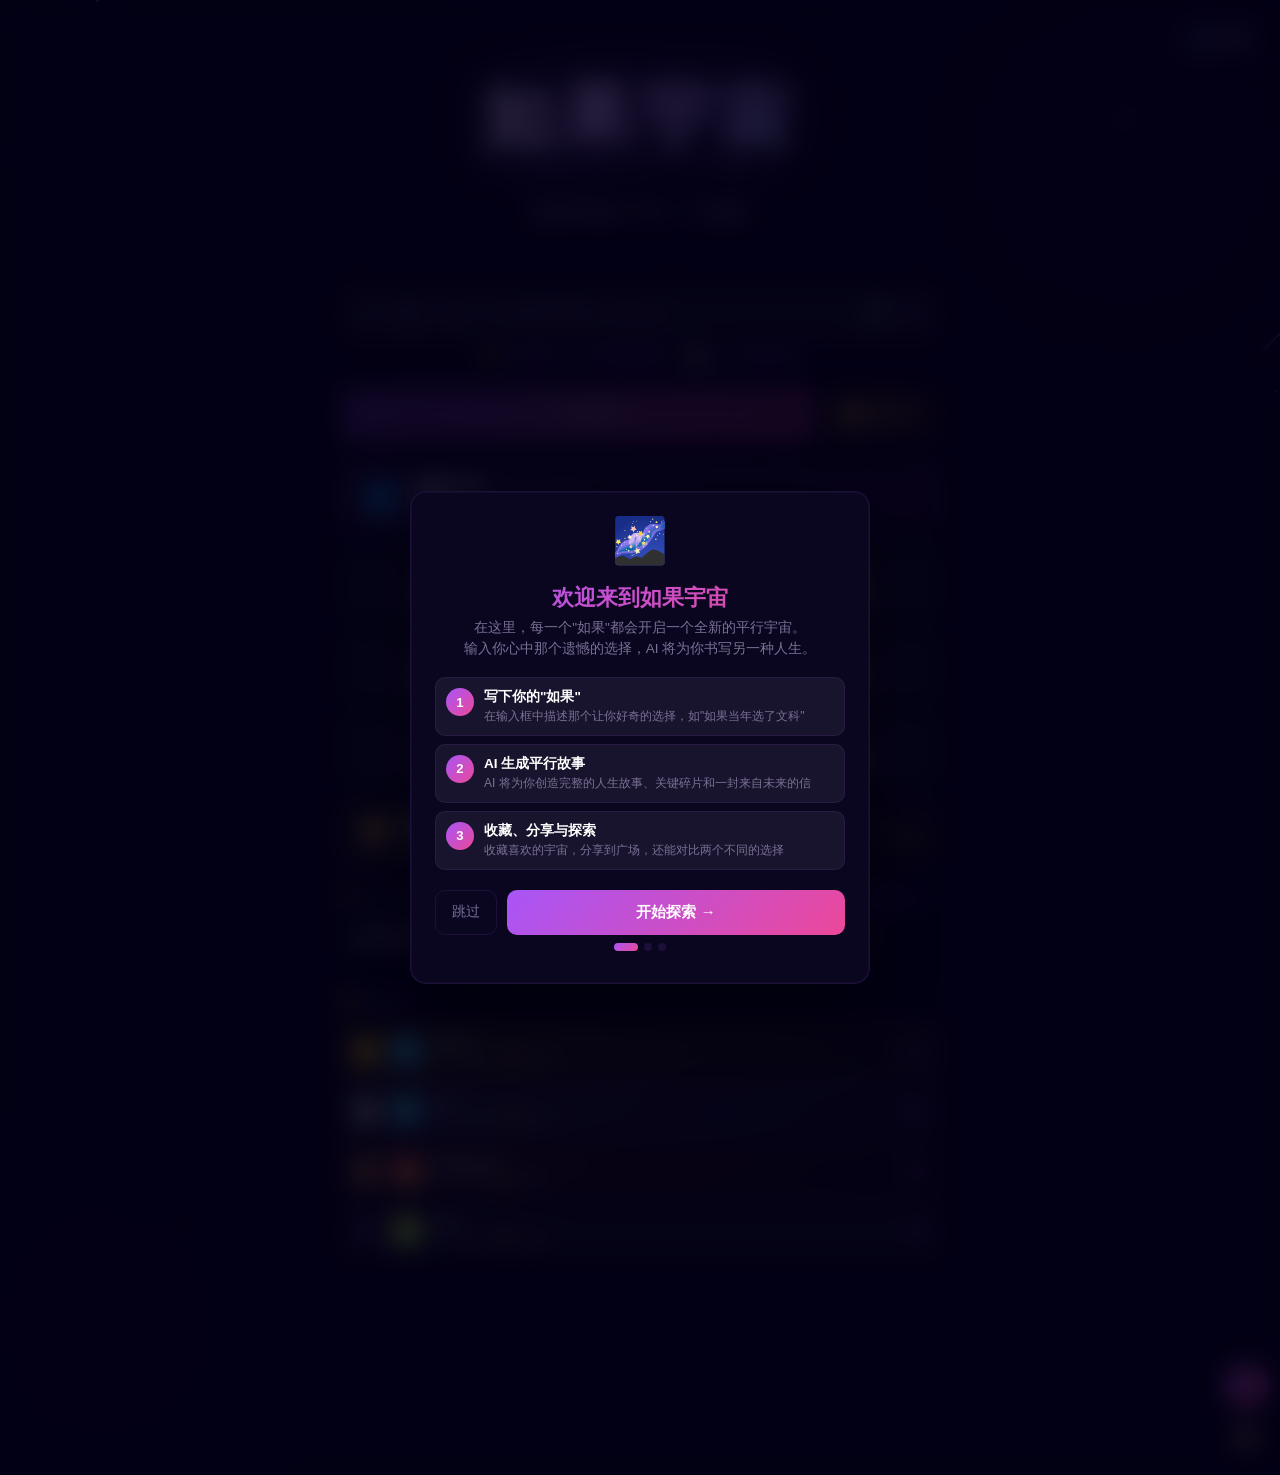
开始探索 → (675, 911)
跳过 (466, 911)
